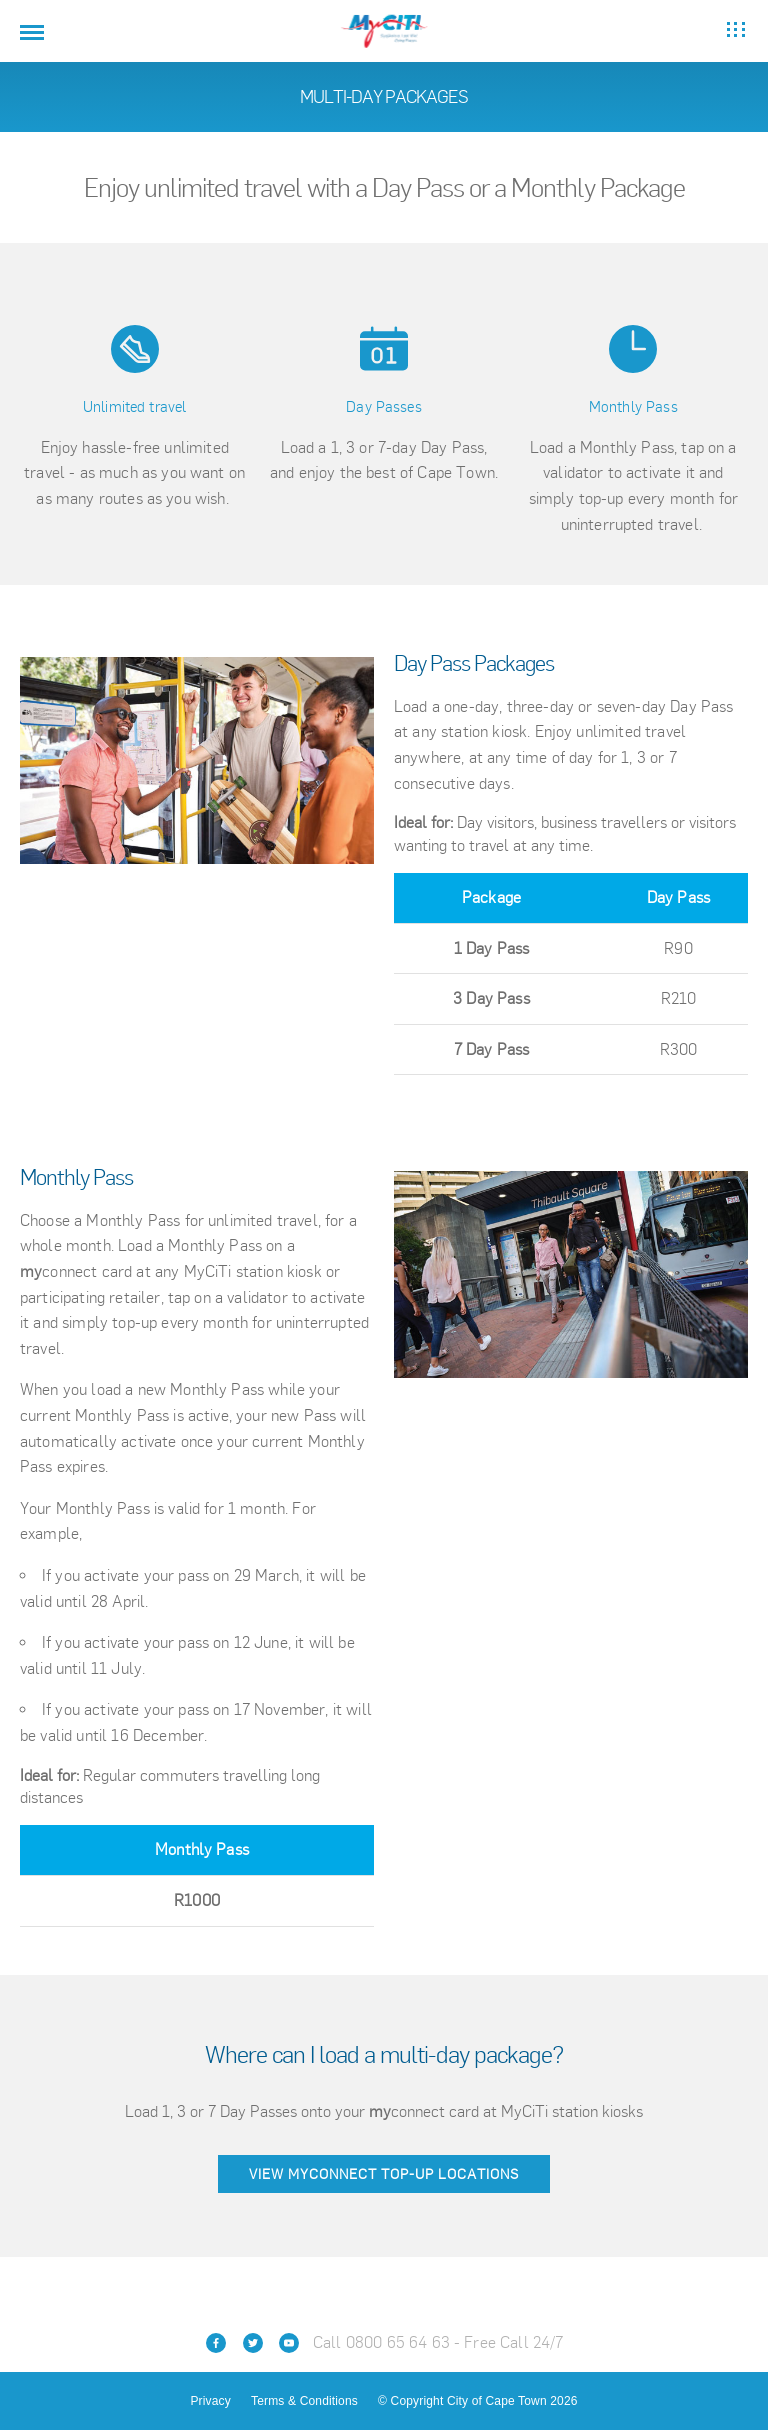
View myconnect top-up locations (384, 2174)
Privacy (210, 2401)
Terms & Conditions (304, 2401)
